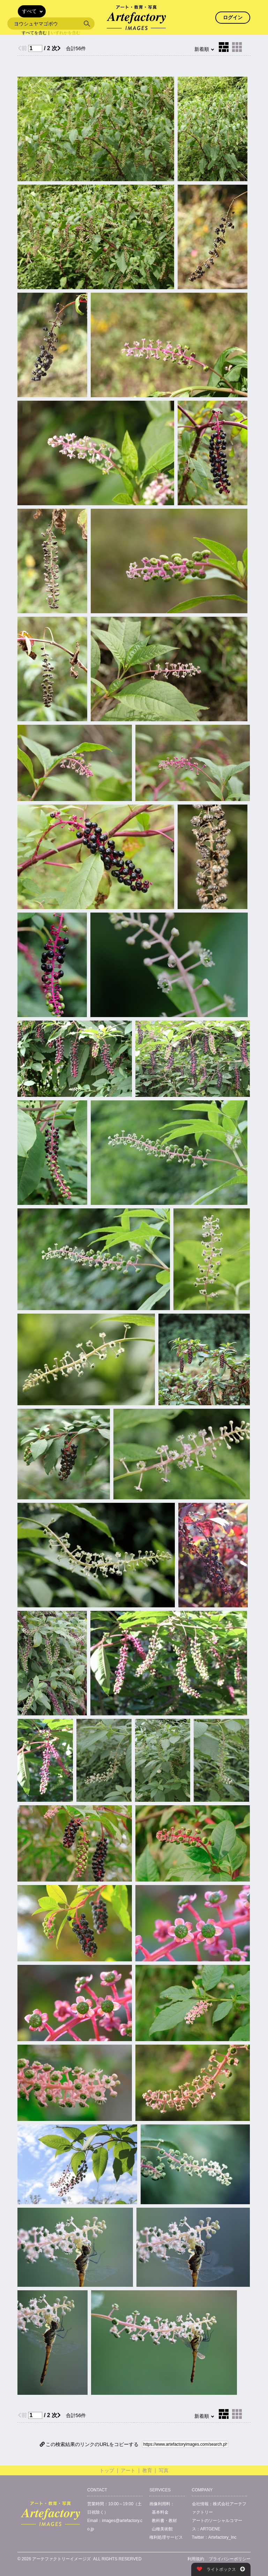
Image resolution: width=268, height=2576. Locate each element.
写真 (164, 2470)
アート (128, 2470)
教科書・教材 (164, 2520)
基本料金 (160, 2512)
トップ (106, 2470)
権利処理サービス (166, 2537)
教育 (147, 2470)
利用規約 (195, 2558)
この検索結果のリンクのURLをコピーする (89, 2444)
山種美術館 (162, 2529)
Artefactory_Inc (222, 2537)
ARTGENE (210, 2529)
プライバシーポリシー (230, 2558)
